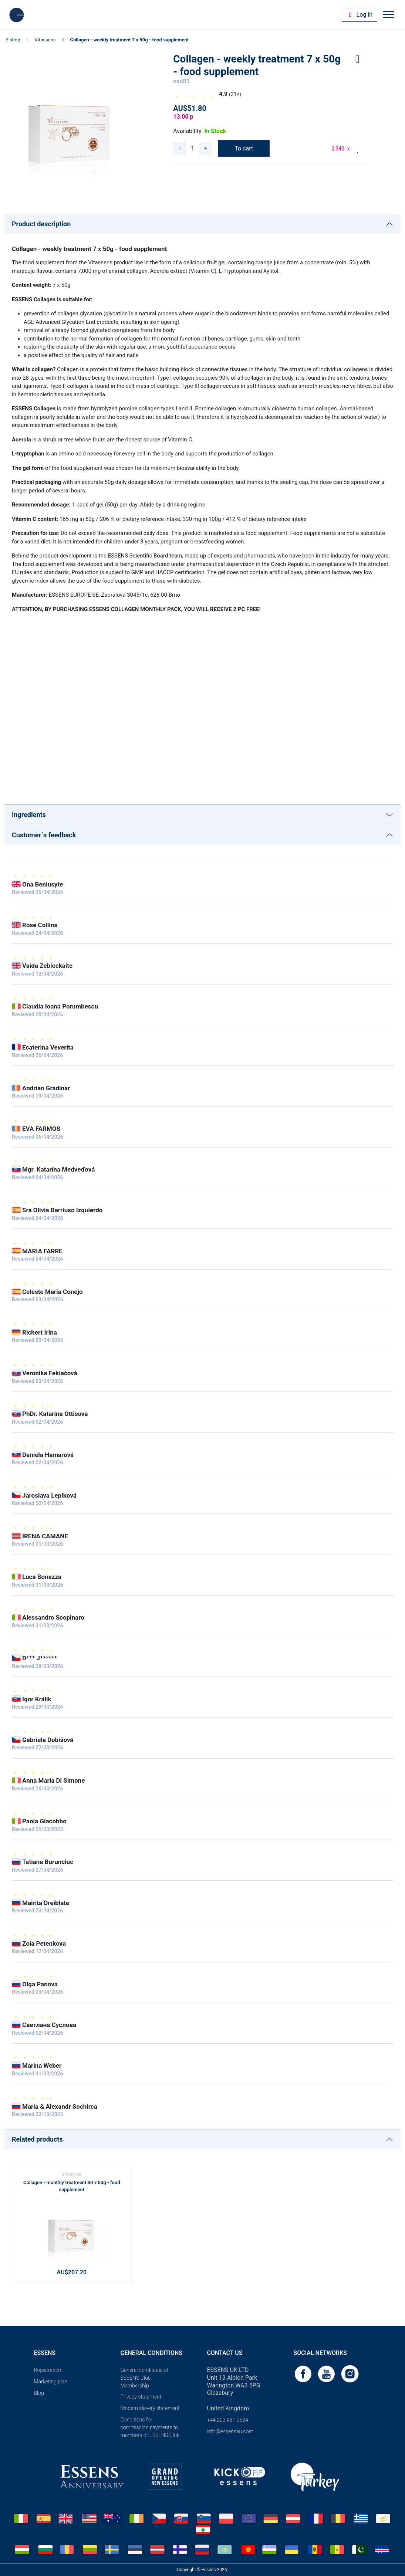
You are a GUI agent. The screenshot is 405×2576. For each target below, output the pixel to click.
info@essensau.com (230, 2431)
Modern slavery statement (150, 2408)
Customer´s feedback (44, 835)
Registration (47, 2370)
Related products (37, 2139)
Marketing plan (51, 2382)
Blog (39, 2393)
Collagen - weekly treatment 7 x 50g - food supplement (129, 40)
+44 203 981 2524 (227, 2420)
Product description (41, 224)
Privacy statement (141, 2397)
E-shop (13, 40)
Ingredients (29, 814)
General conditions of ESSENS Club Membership (145, 2378)
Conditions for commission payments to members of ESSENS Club (150, 2427)
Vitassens (45, 40)
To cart (243, 148)
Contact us (225, 2352)
